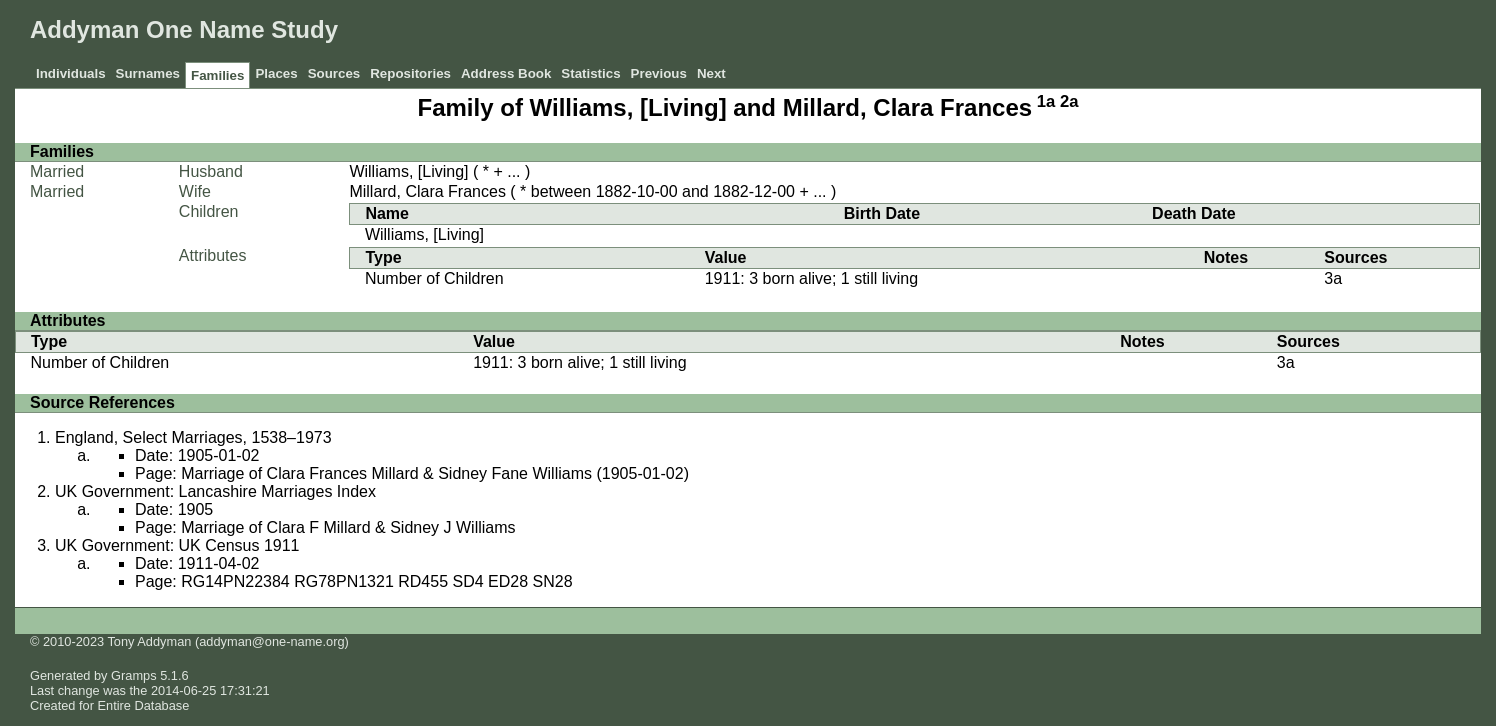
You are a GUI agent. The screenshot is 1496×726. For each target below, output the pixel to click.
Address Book (506, 73)
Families (217, 75)
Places (276, 73)
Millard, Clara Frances (427, 191)
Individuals (71, 73)
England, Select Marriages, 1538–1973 (193, 437)
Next (711, 73)
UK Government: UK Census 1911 (177, 545)
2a (1069, 101)
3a (1333, 278)
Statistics (590, 73)
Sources (334, 73)
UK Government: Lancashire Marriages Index (215, 491)
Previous (659, 73)
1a (1046, 101)
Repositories (410, 73)
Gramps (134, 675)
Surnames (148, 73)
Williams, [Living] (408, 171)
